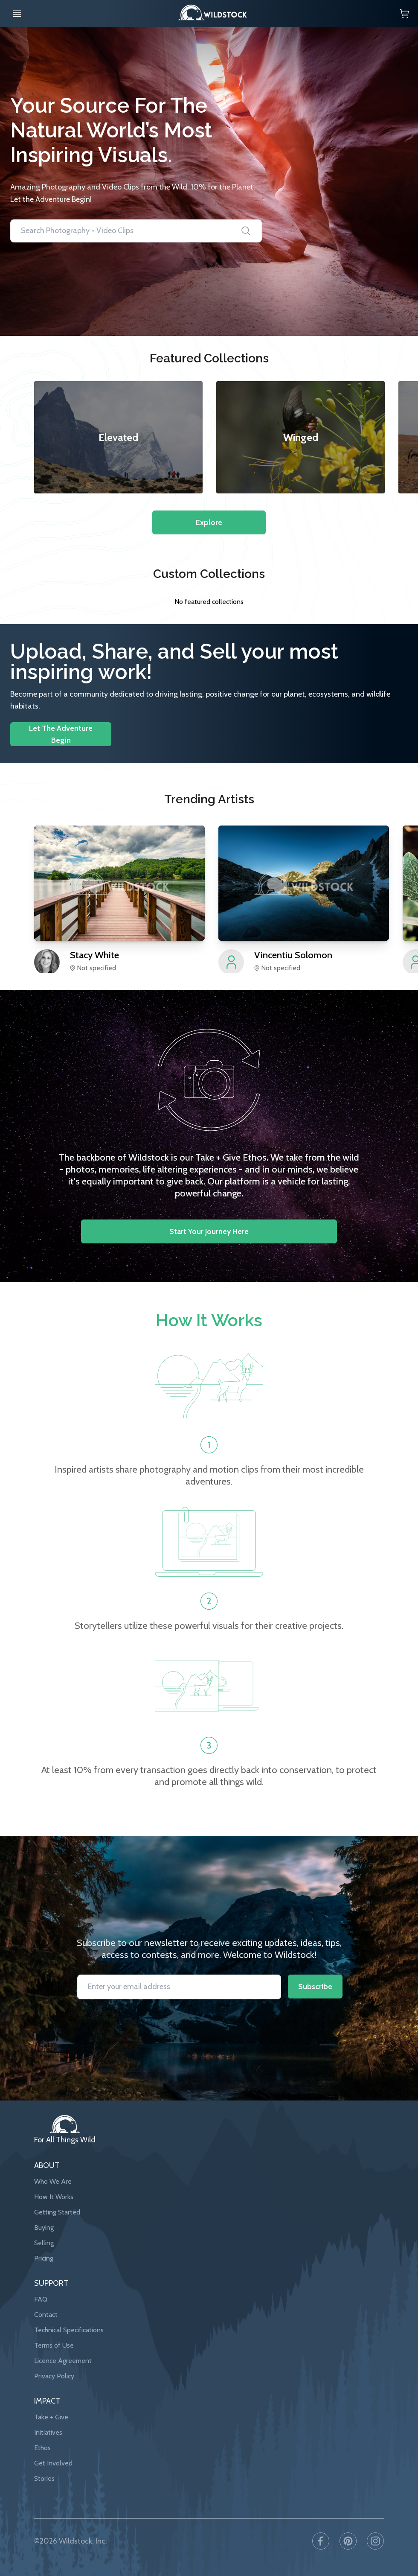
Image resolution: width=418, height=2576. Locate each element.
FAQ (40, 2299)
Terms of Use (54, 2345)
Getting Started (57, 2212)
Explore (209, 522)
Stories (44, 2478)
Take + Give (51, 2417)
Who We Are (53, 2181)
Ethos (42, 2448)
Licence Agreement (63, 2361)
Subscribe (315, 1986)
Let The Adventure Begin (61, 734)
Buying (44, 2227)
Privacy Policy (54, 2376)
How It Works (53, 2197)
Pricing (43, 2258)
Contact (46, 2315)
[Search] (245, 231)
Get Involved (53, 2463)
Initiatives (48, 2432)
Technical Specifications (69, 2330)
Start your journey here (209, 1231)
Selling (44, 2243)
